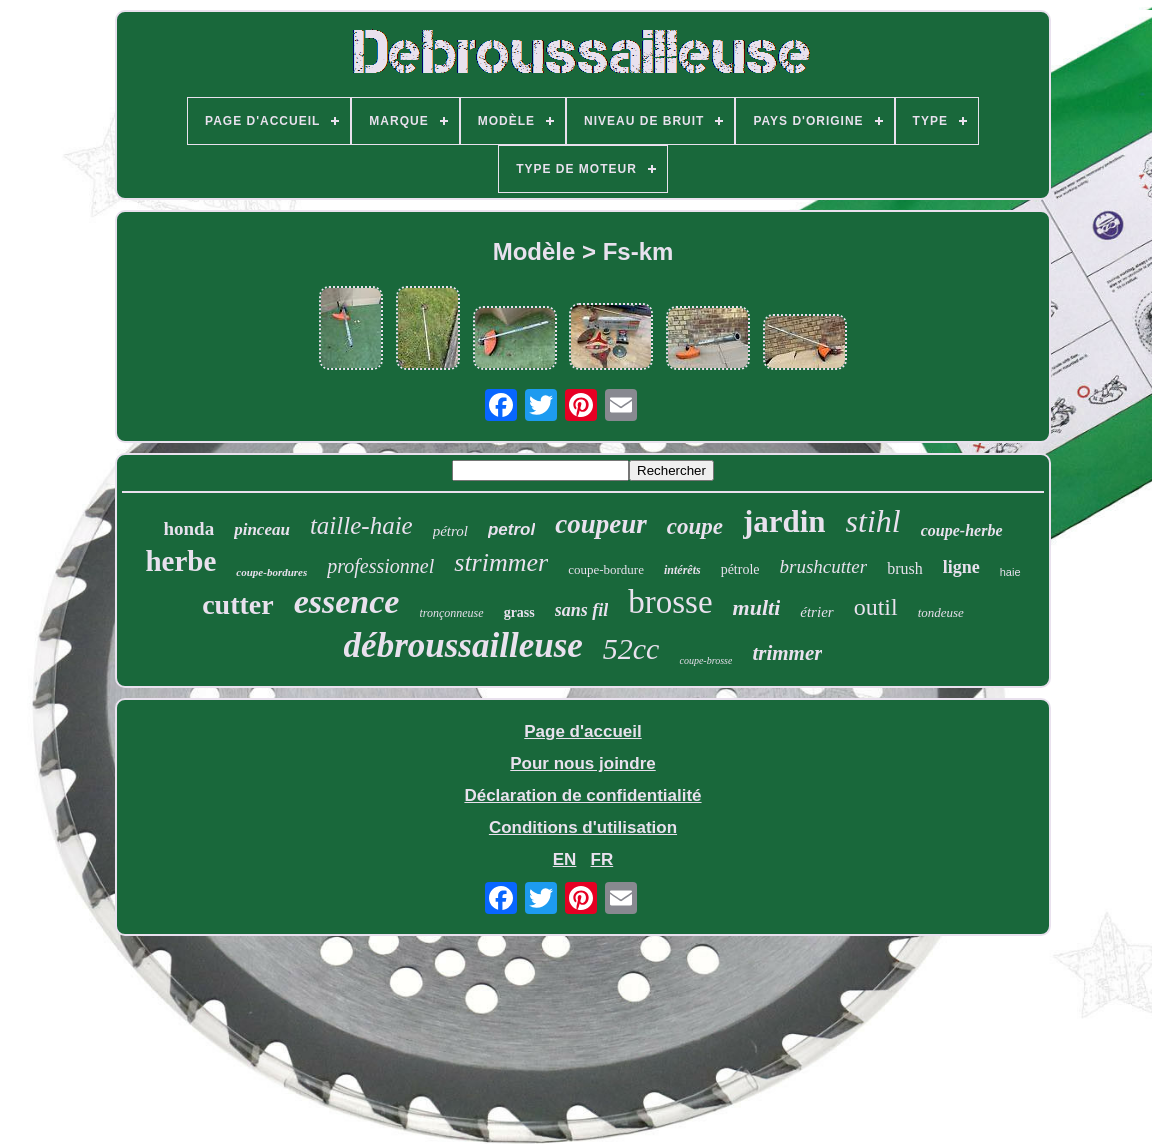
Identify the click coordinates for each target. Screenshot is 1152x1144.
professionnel (380, 566)
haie (1010, 572)
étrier (816, 612)
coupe (695, 526)
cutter (238, 604)
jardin (784, 521)
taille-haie (361, 525)
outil (876, 607)
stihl (873, 521)
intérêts (682, 570)
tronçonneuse (451, 613)
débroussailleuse (463, 645)
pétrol (450, 531)
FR (602, 859)
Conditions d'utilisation (583, 827)
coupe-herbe (962, 530)
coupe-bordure (606, 569)
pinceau (262, 529)
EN (565, 859)
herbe (180, 561)
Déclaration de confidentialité (582, 795)
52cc (631, 648)
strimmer (501, 562)
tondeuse (941, 612)
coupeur (601, 524)
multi (757, 607)
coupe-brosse (705, 660)
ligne (961, 567)
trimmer (787, 653)
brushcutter (824, 566)
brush (905, 568)
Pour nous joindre (582, 763)
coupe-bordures (271, 572)
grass (519, 612)
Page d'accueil (582, 731)
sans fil (582, 610)
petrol (511, 529)
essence (347, 601)
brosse (670, 602)
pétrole (740, 569)
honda (188, 528)
